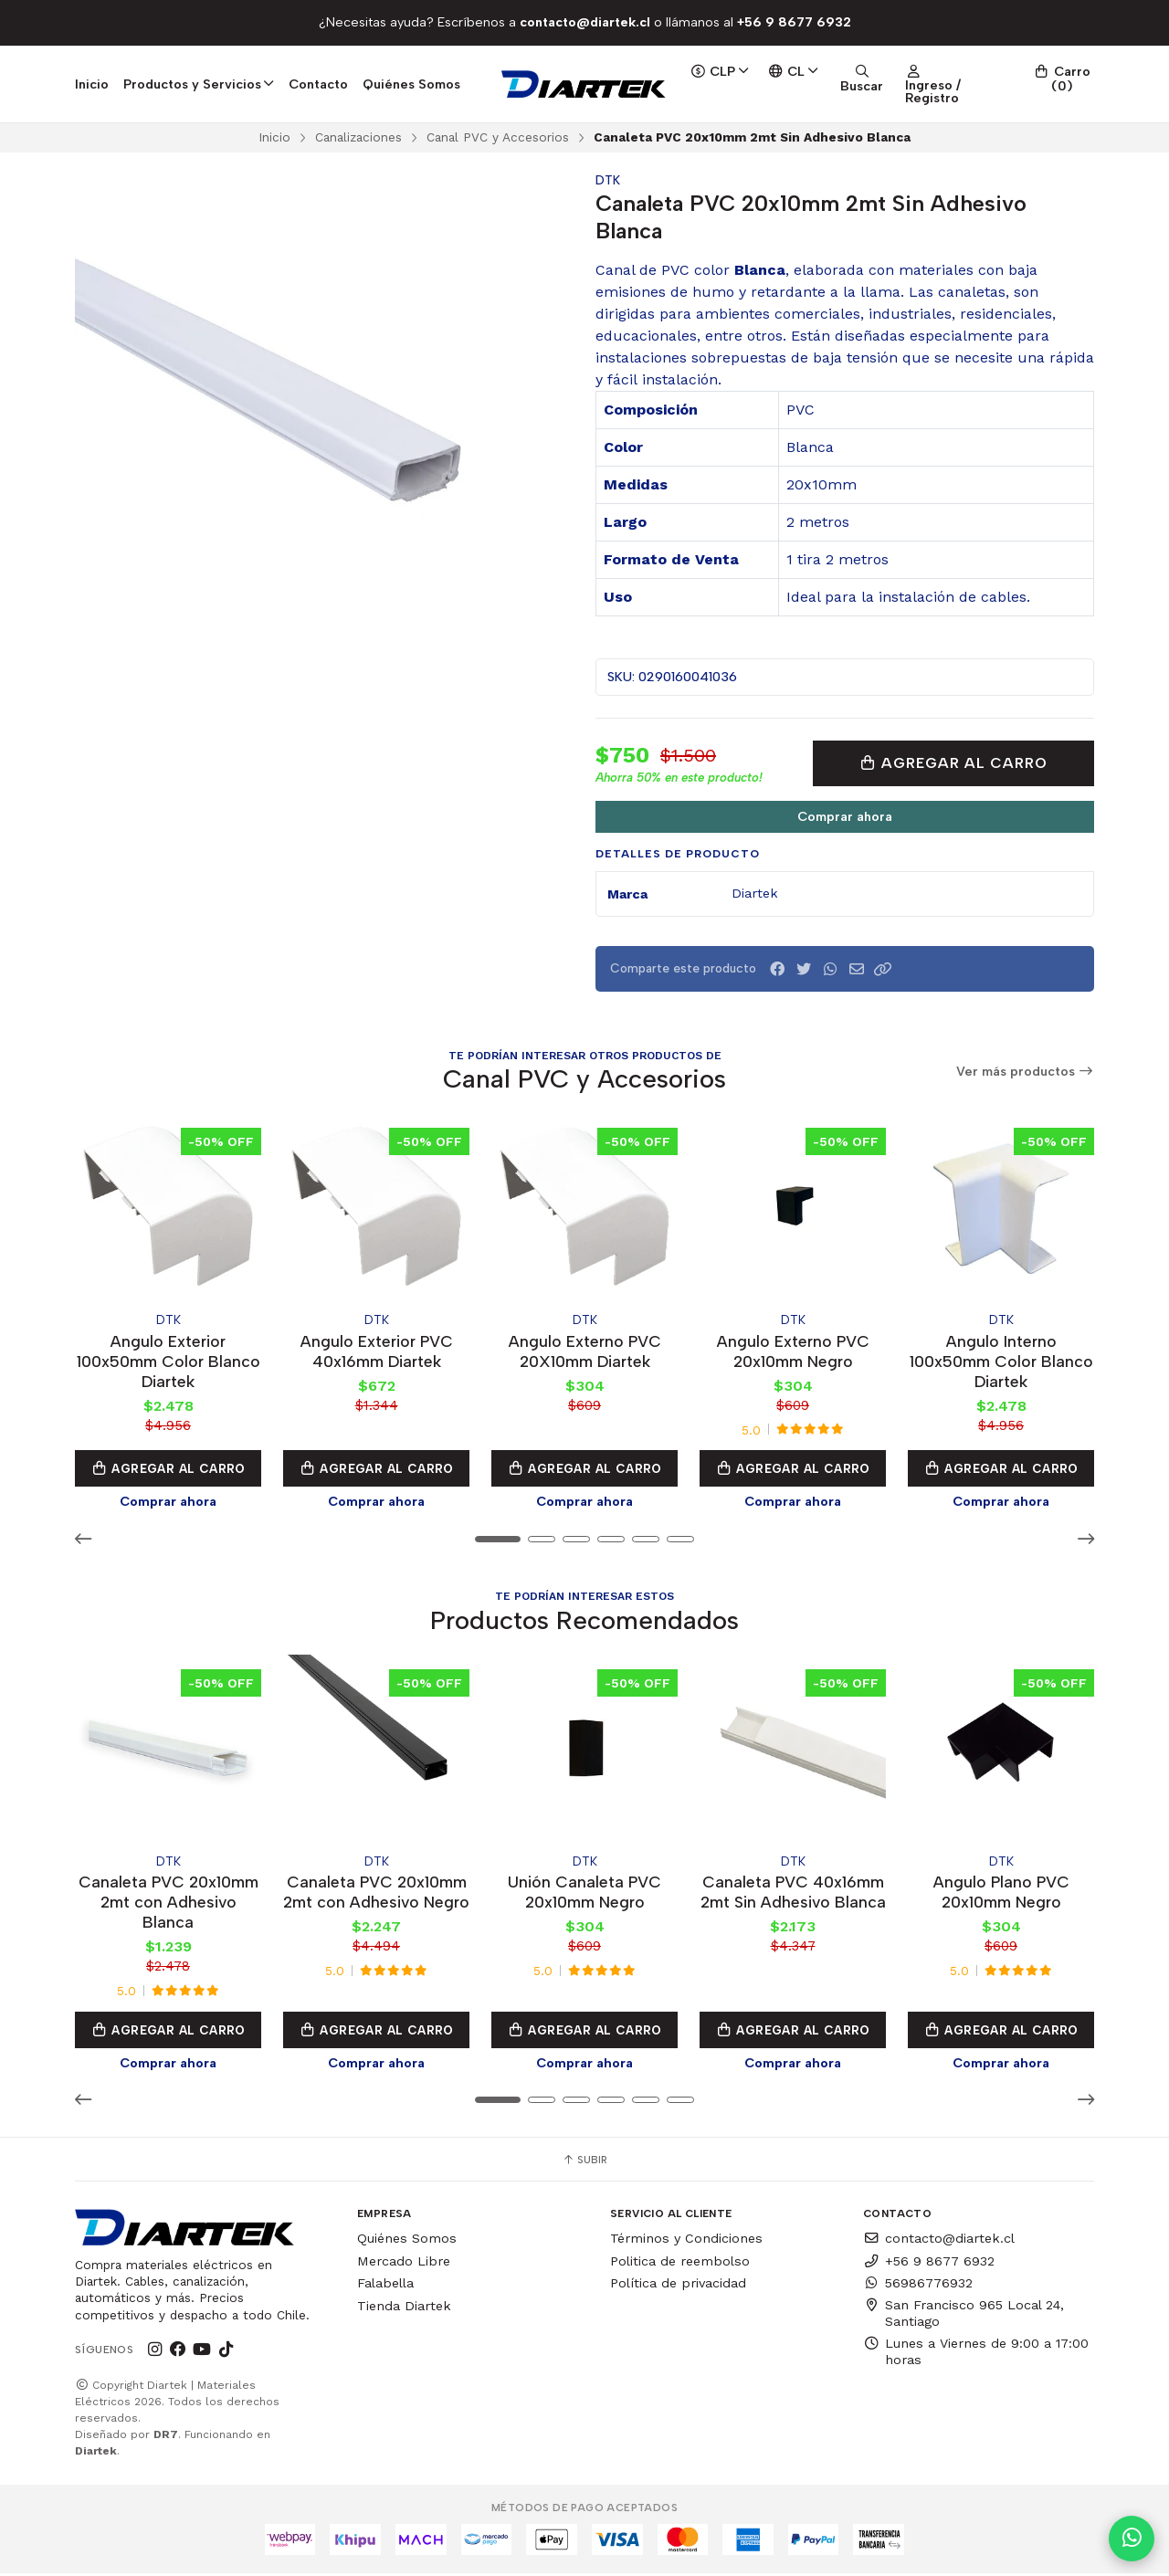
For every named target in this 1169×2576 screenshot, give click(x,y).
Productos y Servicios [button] (198, 84)
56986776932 (918, 2286)
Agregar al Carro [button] (168, 1469)
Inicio (92, 84)
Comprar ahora (844, 816)
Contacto (318, 84)
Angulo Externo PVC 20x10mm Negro (793, 1351)
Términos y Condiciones (686, 2241)
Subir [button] (584, 2162)
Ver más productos (1025, 1071)
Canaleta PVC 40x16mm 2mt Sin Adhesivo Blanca (793, 1893)
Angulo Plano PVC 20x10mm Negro (1001, 1893)
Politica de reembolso (680, 2263)
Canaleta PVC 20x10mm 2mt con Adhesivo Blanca (168, 1903)
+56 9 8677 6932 (929, 2263)
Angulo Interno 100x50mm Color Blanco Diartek (1001, 1361)
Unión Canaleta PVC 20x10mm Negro (584, 1893)
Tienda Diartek (404, 2308)
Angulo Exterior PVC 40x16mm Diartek (376, 1351)
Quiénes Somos (411, 84)
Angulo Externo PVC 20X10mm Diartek (585, 1351)
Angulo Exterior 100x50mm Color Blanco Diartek (168, 1361)
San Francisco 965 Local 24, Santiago (963, 2315)
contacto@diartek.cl (939, 2241)
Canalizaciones (358, 137)
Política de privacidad (678, 2286)
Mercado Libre (403, 2263)
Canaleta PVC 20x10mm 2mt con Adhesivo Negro (376, 1893)
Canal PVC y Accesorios (498, 137)
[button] (883, 969)
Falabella (385, 2286)
